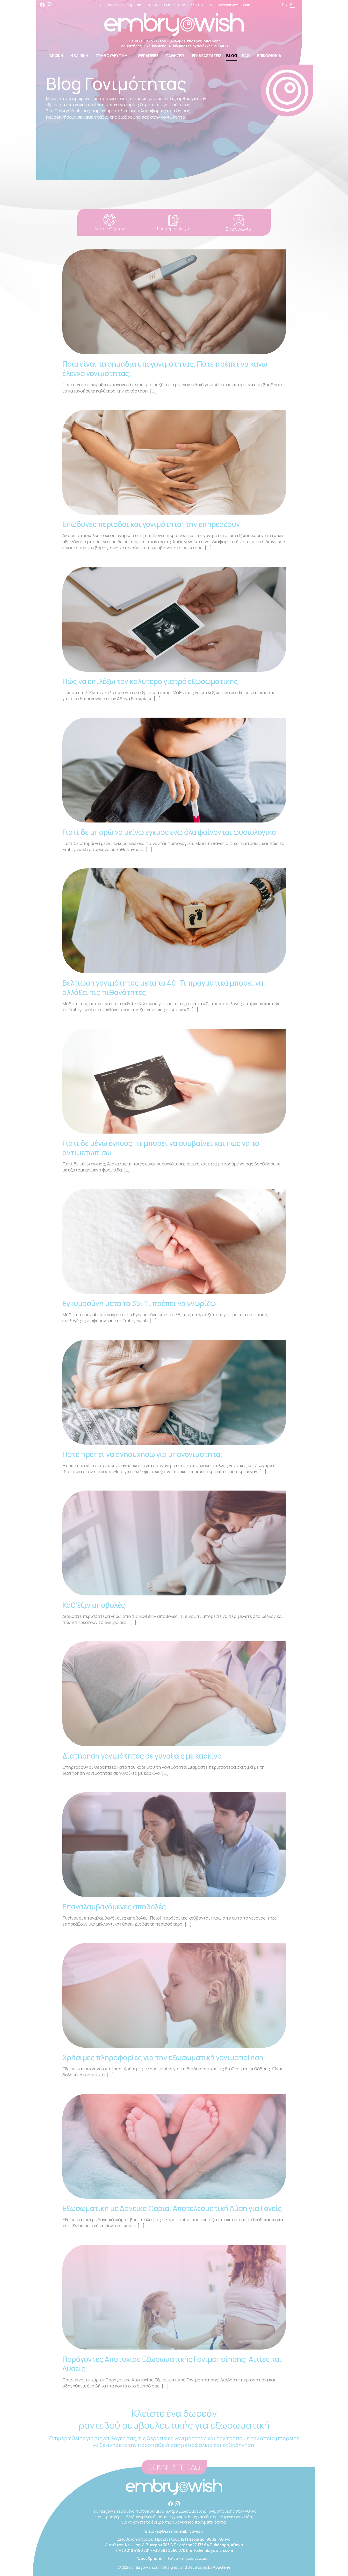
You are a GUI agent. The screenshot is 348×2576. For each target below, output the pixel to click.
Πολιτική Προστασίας (187, 2558)
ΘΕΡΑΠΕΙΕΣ (148, 55)
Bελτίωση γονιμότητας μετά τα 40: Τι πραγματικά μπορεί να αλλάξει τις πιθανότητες (162, 987)
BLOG (231, 55)
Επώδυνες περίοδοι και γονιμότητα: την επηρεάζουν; (152, 524)
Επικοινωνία (238, 223)
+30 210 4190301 (165, 4)
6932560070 (192, 4)
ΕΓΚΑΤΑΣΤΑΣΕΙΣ (206, 55)
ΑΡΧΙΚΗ (56, 55)
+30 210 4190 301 (134, 2550)
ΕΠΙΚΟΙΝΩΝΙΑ (269, 55)
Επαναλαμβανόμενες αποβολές (114, 1907)
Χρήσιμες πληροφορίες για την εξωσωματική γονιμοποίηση (162, 2057)
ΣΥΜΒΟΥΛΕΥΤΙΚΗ (112, 55)
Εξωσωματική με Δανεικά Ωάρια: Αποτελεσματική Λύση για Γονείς (172, 2208)
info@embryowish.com (232, 4)
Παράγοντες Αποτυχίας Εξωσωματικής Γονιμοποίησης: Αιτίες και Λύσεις (172, 2363)
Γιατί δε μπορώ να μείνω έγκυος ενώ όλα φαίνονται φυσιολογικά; (170, 832)
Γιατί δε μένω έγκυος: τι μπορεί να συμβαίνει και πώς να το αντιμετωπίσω (160, 1147)
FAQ (246, 55)
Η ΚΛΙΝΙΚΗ (79, 55)
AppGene (222, 2567)
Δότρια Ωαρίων (109, 223)
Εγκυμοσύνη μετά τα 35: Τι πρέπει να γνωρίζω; (140, 1303)
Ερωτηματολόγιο (174, 223)
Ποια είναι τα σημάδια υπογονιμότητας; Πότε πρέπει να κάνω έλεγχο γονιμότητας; (164, 368)
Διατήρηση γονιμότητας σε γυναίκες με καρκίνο (142, 1756)
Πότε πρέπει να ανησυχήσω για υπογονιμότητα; (142, 1454)
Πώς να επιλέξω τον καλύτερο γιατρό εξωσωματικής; (151, 681)
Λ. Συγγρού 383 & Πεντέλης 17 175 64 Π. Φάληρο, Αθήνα (192, 2544)
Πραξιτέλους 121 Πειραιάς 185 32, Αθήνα (193, 2539)
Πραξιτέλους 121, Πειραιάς (119, 4)
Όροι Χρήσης (149, 2558)
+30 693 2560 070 (169, 2550)
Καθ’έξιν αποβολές (93, 1605)
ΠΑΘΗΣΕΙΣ (175, 55)
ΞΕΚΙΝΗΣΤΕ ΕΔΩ (174, 2467)
